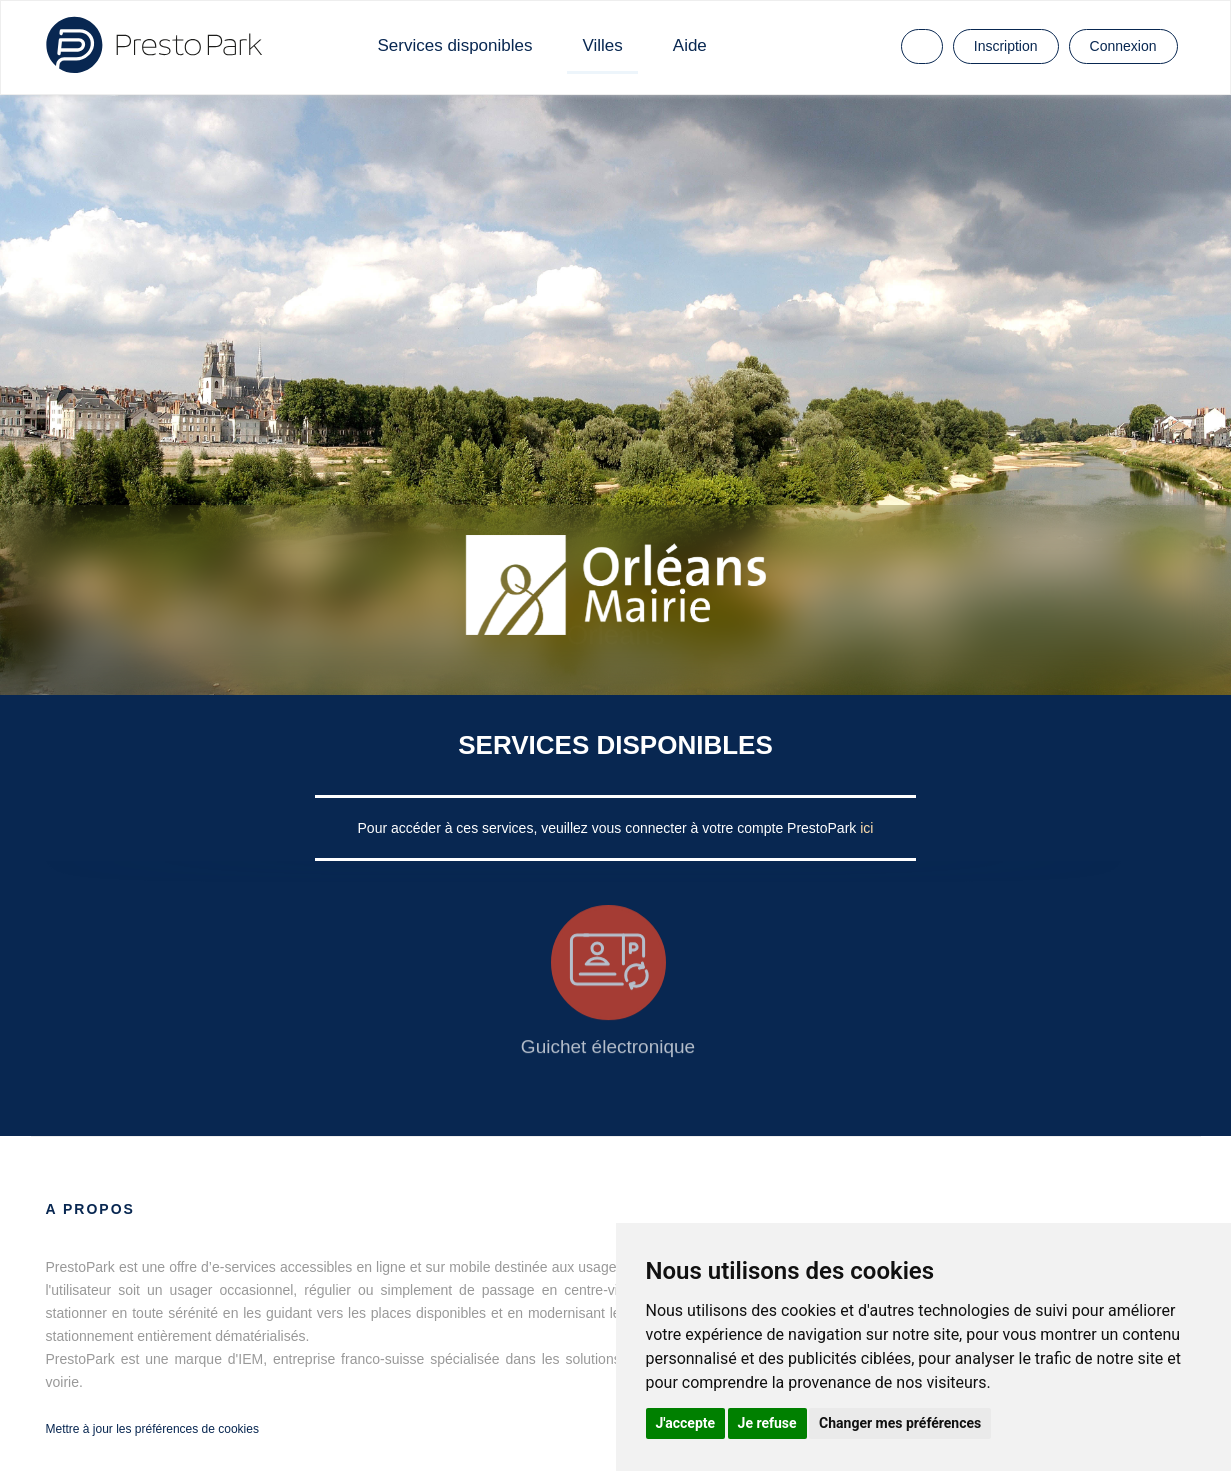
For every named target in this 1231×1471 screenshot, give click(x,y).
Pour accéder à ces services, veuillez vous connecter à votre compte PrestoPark (609, 828)
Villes (602, 45)
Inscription (1006, 46)
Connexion (1123, 46)
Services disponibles (455, 45)
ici (866, 828)
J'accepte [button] (686, 1423)
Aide (690, 45)
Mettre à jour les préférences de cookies (152, 1429)
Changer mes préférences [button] (900, 1423)
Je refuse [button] (767, 1423)
